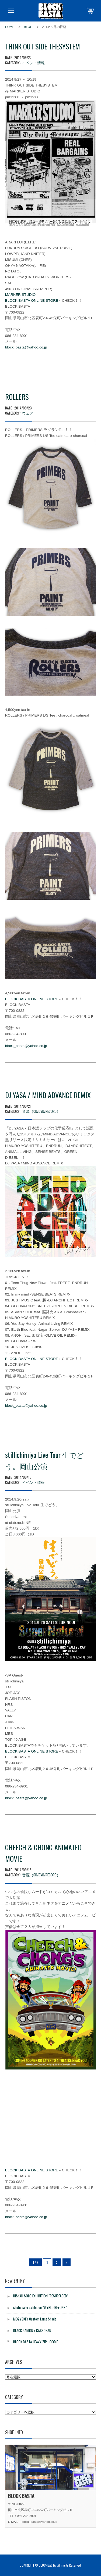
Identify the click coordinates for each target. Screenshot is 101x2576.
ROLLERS (17, 396)
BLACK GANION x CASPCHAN (32, 2330)
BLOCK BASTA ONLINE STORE (31, 300)
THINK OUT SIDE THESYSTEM (42, 46)
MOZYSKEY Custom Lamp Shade (34, 2319)
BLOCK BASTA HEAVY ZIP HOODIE (35, 2341)
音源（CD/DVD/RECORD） (41, 1111)
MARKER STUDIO (20, 295)
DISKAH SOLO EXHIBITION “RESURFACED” (40, 2295)
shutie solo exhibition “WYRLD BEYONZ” (40, 2307)
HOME (10, 26)
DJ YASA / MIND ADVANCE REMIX (48, 1095)
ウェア (27, 413)
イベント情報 (33, 62)
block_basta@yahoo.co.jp (26, 347)
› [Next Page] (66, 2262)
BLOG (28, 26)
